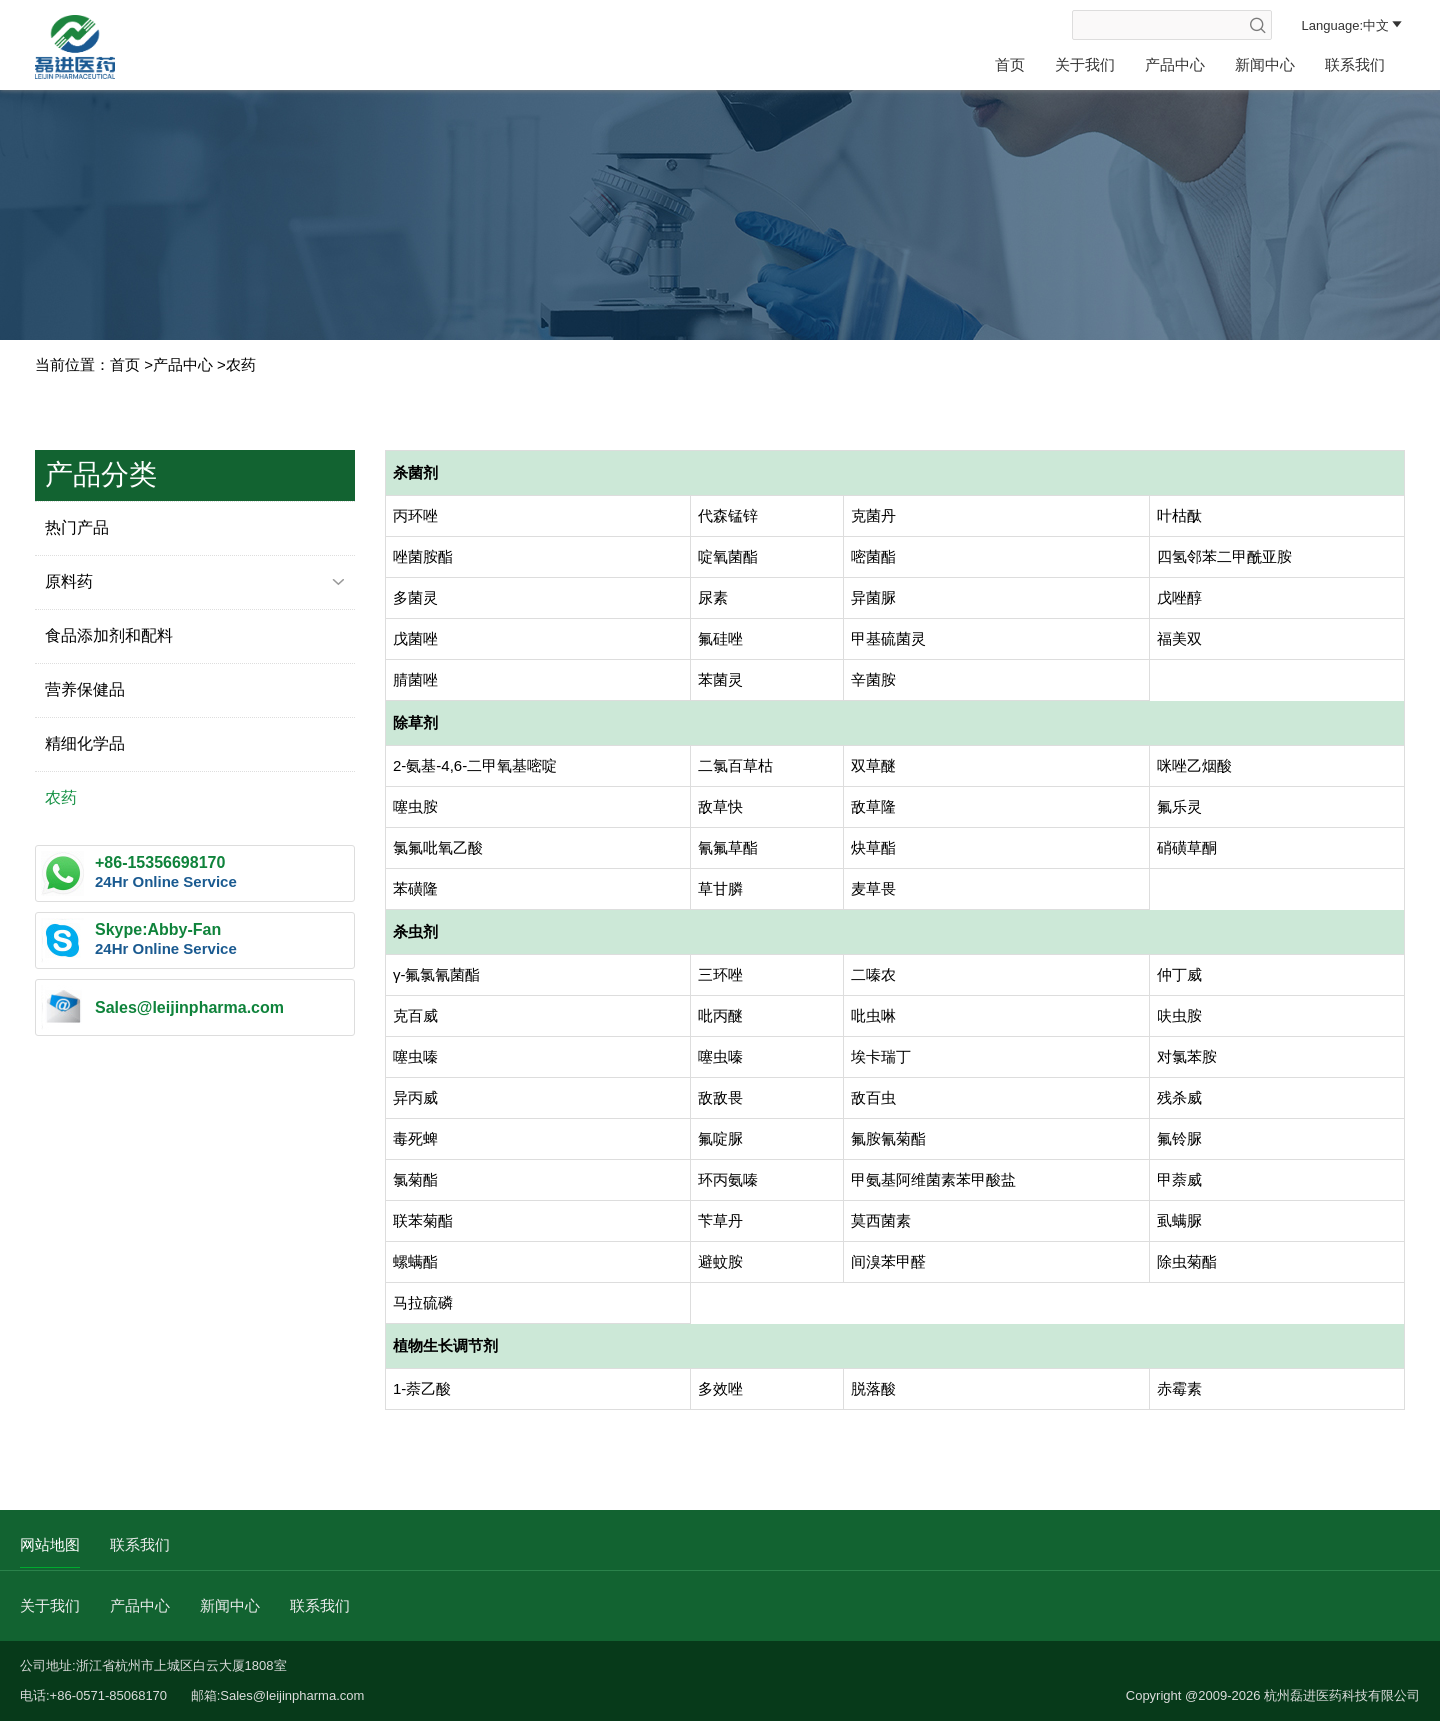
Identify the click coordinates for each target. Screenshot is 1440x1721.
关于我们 (1085, 64)
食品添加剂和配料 (109, 635)
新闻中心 (1265, 64)
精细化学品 (85, 743)
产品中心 (1175, 64)
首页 (1010, 64)
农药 (241, 364)
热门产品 (77, 527)
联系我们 (1355, 64)
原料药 (195, 582)
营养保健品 (85, 689)
